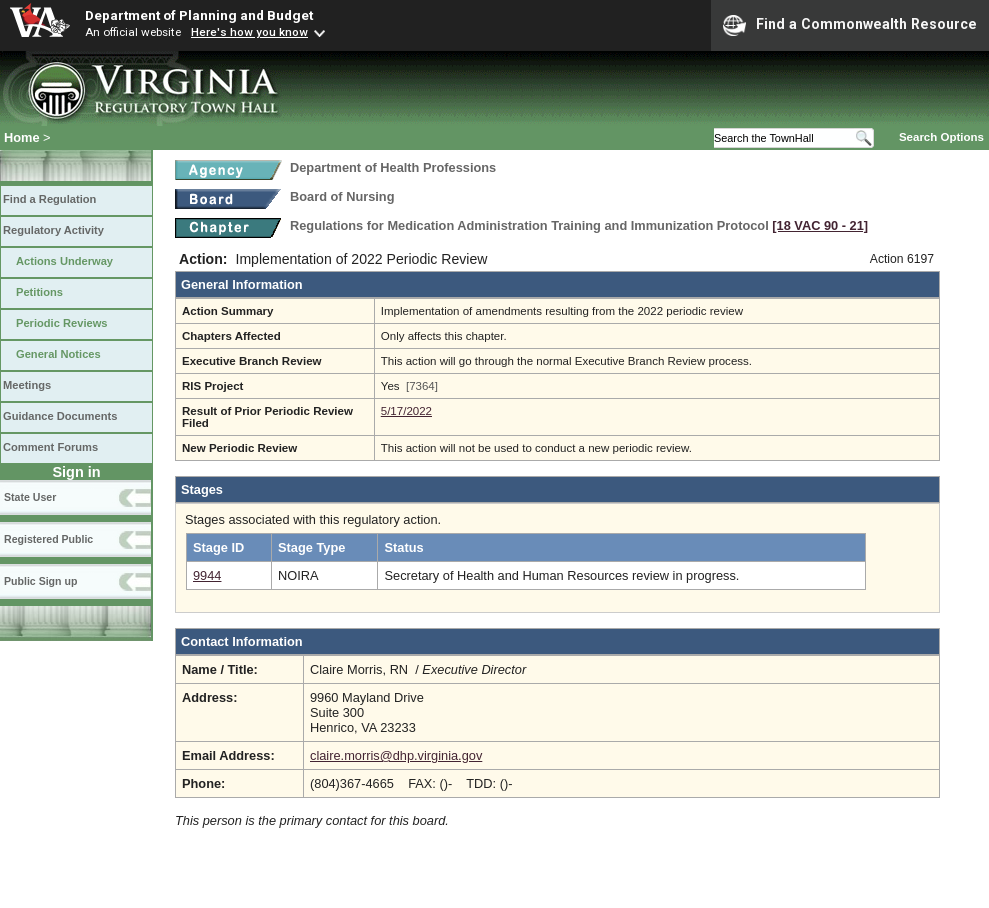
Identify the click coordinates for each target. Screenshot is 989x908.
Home (22, 137)
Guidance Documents (60, 416)
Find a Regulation (49, 199)
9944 (207, 575)
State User (30, 497)
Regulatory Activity (53, 230)
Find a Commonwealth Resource (850, 25)
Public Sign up (40, 581)
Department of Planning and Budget (199, 15)
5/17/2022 (406, 411)
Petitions (39, 292)
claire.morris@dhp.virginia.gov (396, 755)
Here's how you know (249, 32)
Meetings (27, 385)
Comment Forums (50, 447)
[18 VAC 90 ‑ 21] (820, 225)
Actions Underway (64, 261)
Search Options (941, 137)
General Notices (58, 354)
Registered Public (48, 539)
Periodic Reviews (62, 323)
